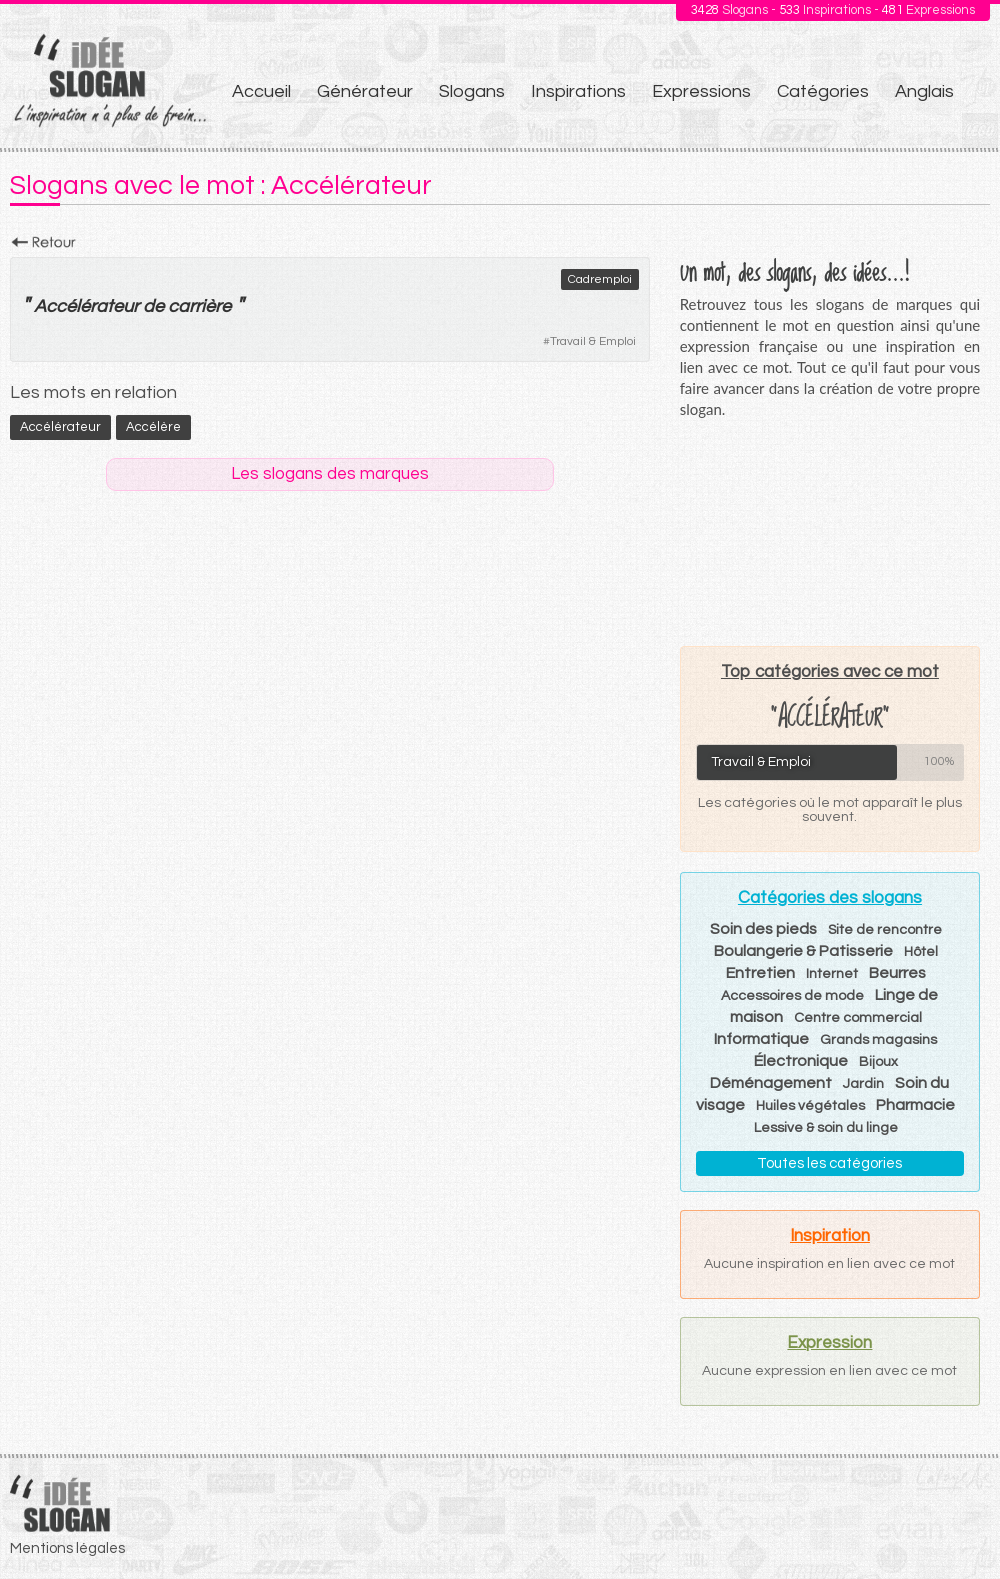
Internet (832, 974)
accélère (153, 427)
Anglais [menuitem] (924, 91)
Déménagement (771, 1083)
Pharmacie (915, 1105)
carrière (199, 306)
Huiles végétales (810, 1106)
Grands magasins (878, 1040)
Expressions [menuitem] (701, 91)
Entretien (760, 973)
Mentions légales (67, 1548)
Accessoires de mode (792, 996)
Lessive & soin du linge (826, 1128)
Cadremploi (600, 279)
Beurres (897, 973)
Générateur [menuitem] (365, 91)
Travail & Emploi (593, 341)
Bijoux (878, 1062)
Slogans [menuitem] (472, 91)
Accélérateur (86, 306)
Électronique (801, 1061)
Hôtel (921, 952)
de (153, 306)
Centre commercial (858, 1018)
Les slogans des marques (330, 474)
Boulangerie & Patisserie (803, 951)
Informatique (761, 1039)
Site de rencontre (885, 930)
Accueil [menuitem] (261, 91)
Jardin (863, 1084)
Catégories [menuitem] (823, 91)
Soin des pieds (763, 929)
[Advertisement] (829, 532)
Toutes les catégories (829, 1163)
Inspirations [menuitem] (578, 91)
